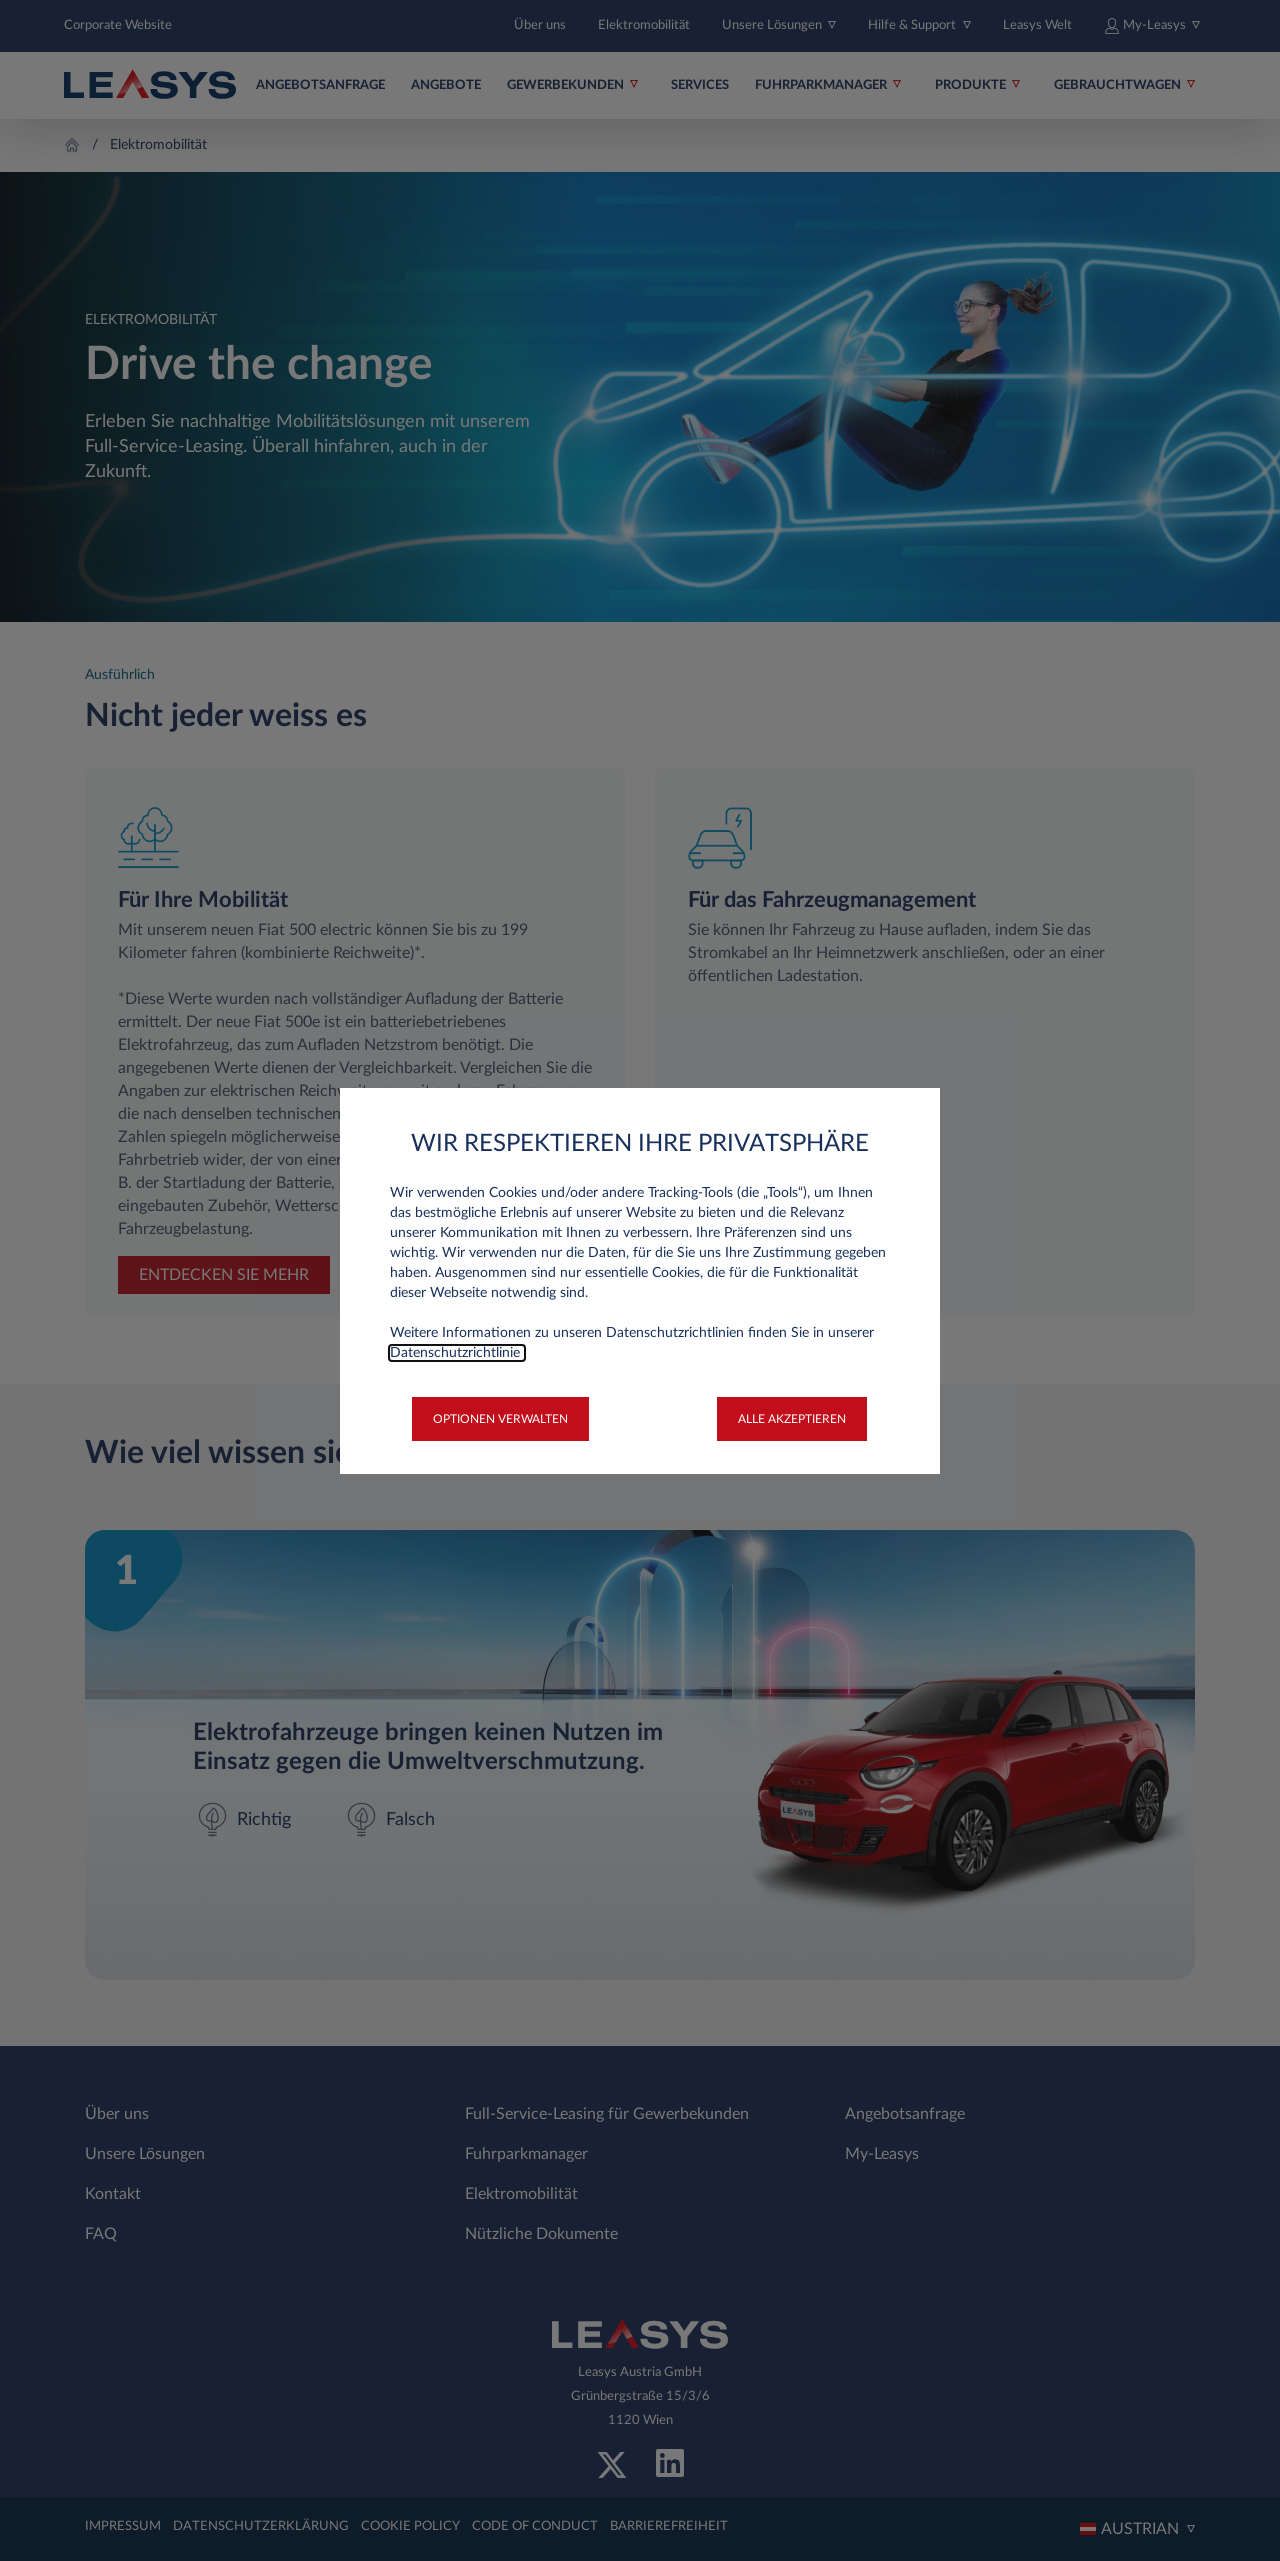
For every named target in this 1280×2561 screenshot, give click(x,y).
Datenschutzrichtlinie (457, 1353)
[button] (500, 1419)
